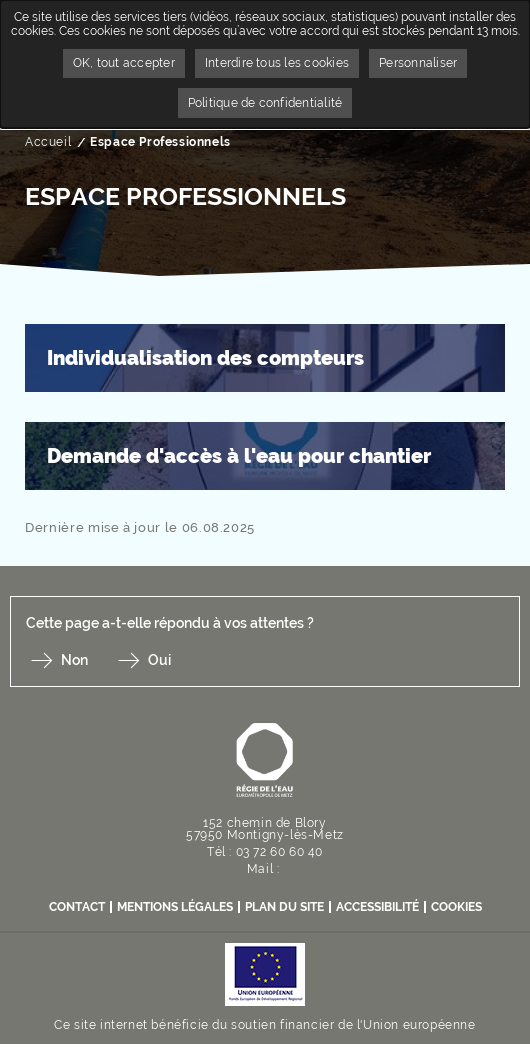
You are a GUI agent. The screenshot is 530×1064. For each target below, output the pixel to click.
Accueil (48, 142)
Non (74, 660)
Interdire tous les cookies (277, 63)
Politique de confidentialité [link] (265, 103)
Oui (159, 660)
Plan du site (284, 907)
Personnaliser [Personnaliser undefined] (418, 63)
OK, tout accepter (124, 63)
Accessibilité (377, 907)
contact (77, 907)
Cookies (456, 907)
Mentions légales (175, 907)
